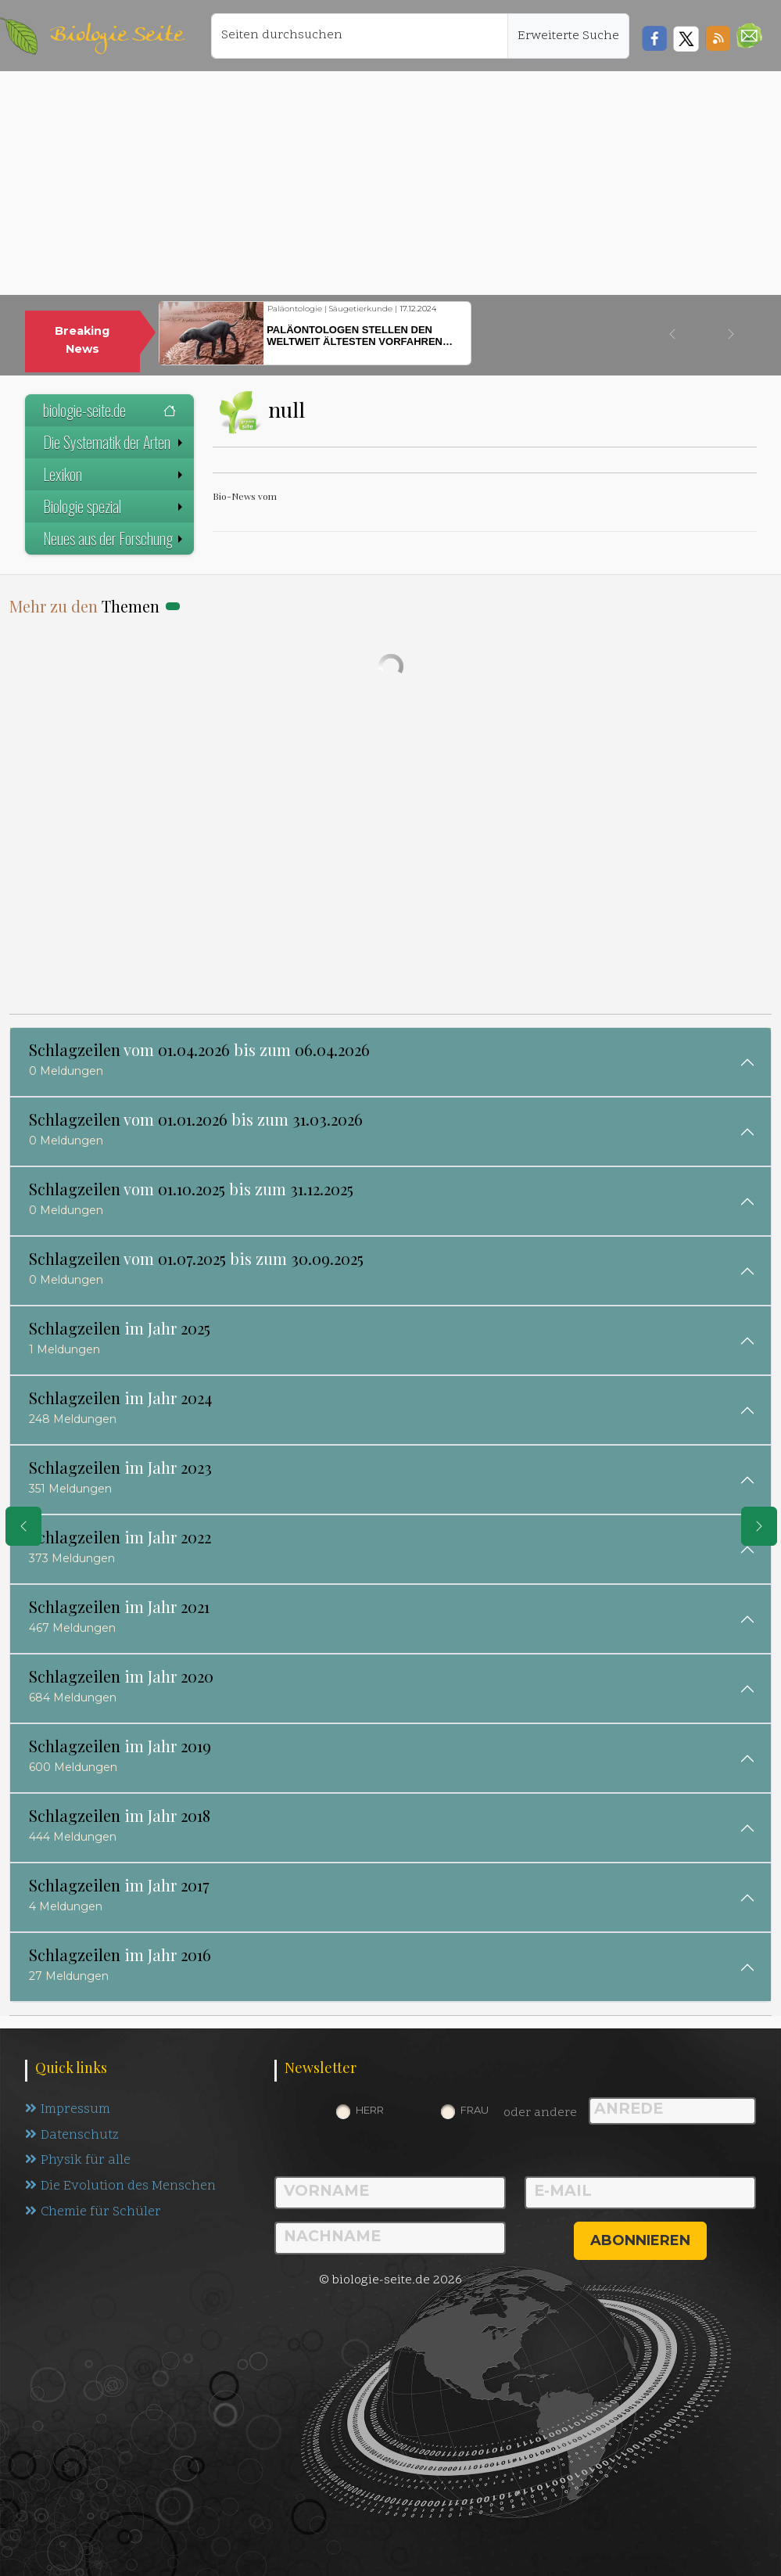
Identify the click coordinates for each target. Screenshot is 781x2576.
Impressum (67, 2109)
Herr (370, 2110)
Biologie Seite (116, 35)
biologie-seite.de (109, 410)
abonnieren (640, 2240)
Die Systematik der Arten (114, 442)
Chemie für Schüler (93, 2213)
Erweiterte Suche (568, 36)
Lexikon (114, 474)
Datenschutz (72, 2135)
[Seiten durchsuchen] (359, 36)
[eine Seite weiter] (759, 1526)
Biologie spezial (114, 506)
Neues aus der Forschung (114, 538)
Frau (474, 2110)
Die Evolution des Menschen (121, 2187)
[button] (749, 36)
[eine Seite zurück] (23, 1526)
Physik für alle (78, 2161)
